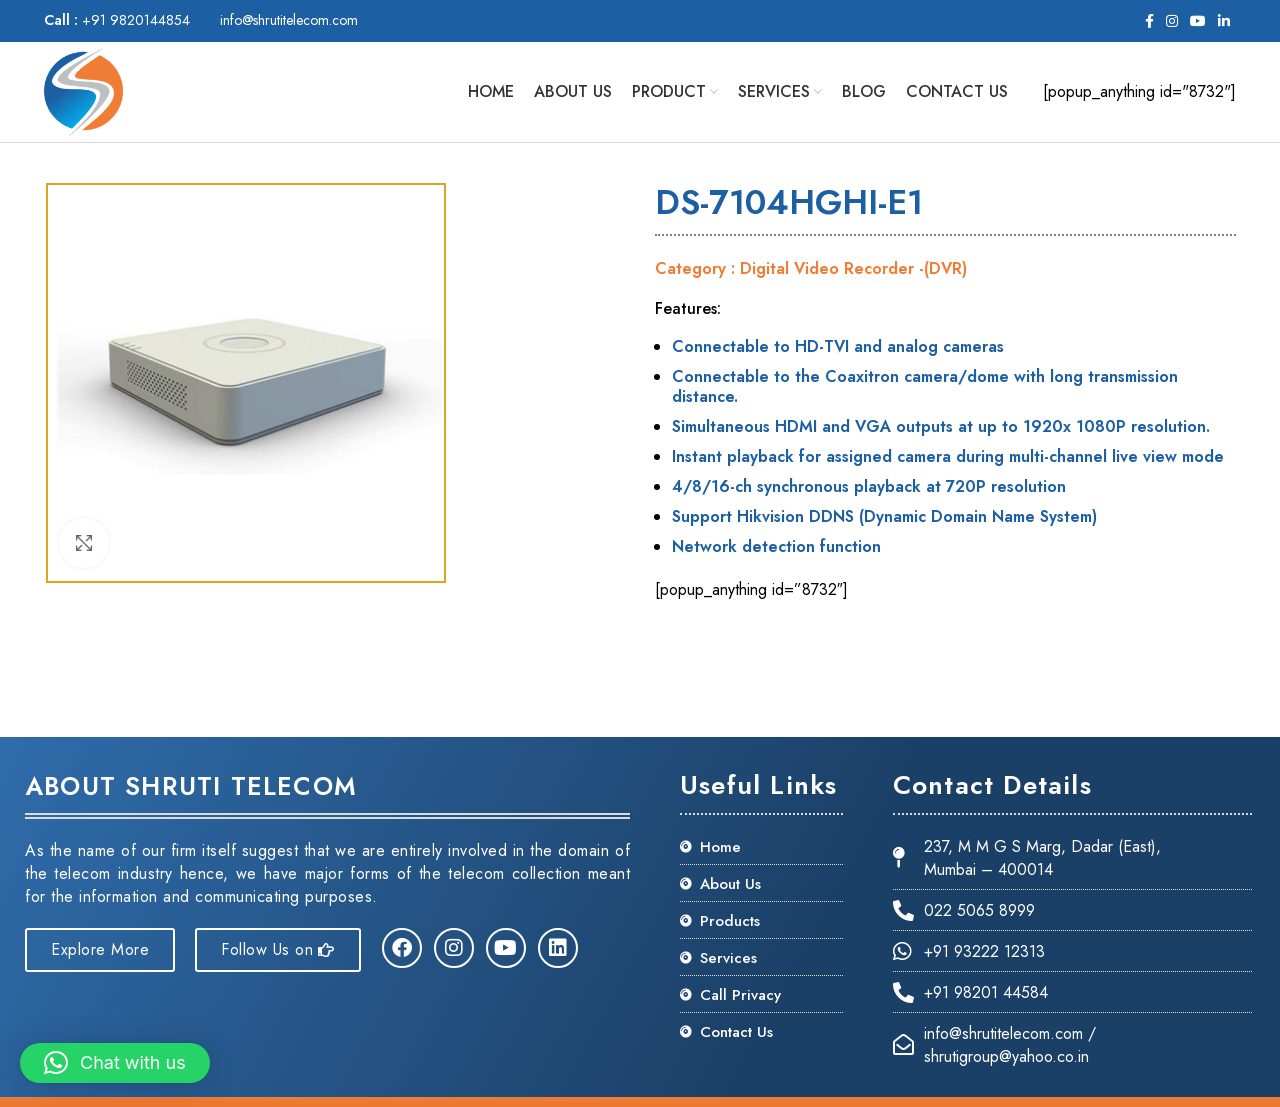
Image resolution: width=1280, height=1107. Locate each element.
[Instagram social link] (1172, 21)
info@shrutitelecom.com (289, 20)
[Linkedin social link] (1224, 21)
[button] (115, 1063)
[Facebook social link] (1149, 21)
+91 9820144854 (117, 20)
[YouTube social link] (1198, 21)
